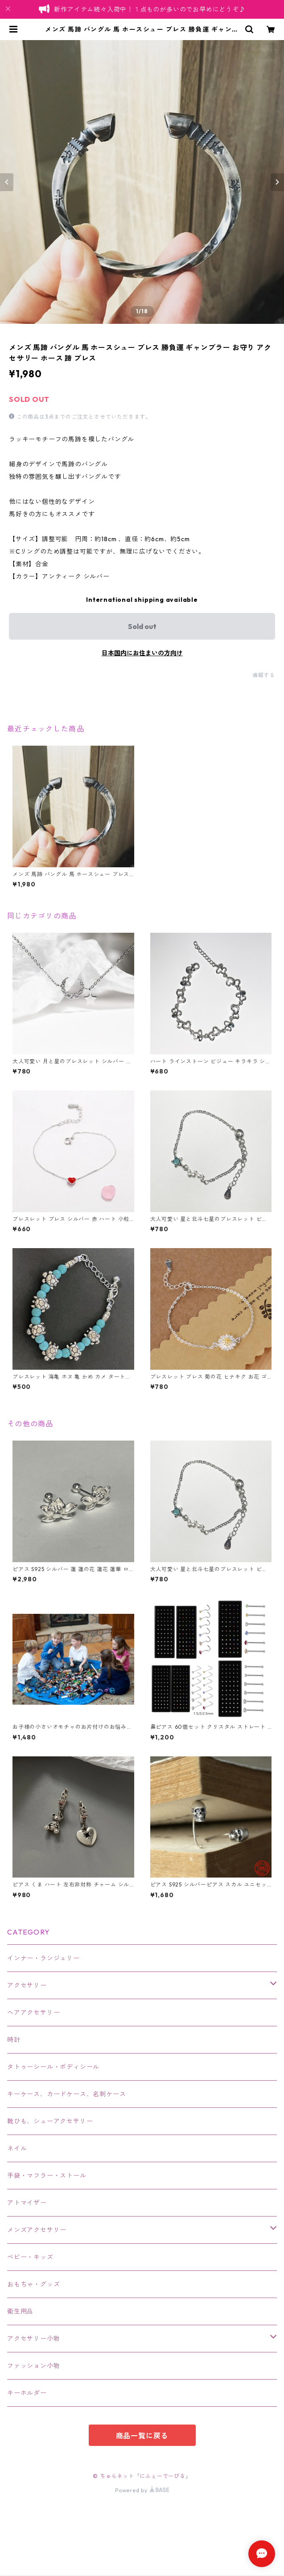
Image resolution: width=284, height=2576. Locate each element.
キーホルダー (27, 2393)
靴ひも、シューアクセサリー (50, 2121)
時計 (14, 2040)
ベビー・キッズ (30, 2257)
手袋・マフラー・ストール (46, 2176)
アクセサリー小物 (33, 2339)
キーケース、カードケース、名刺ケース (66, 2094)
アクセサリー (27, 1985)
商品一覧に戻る (142, 2435)
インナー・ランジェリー (43, 1958)
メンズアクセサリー (36, 2230)
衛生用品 (20, 2311)
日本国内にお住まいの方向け (142, 653)
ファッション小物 (33, 2366)
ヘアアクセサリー (33, 2013)
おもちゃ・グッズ (33, 2284)
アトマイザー (27, 2203)
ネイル (17, 2148)
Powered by (142, 2490)
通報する (263, 675)
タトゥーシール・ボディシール (53, 2067)
